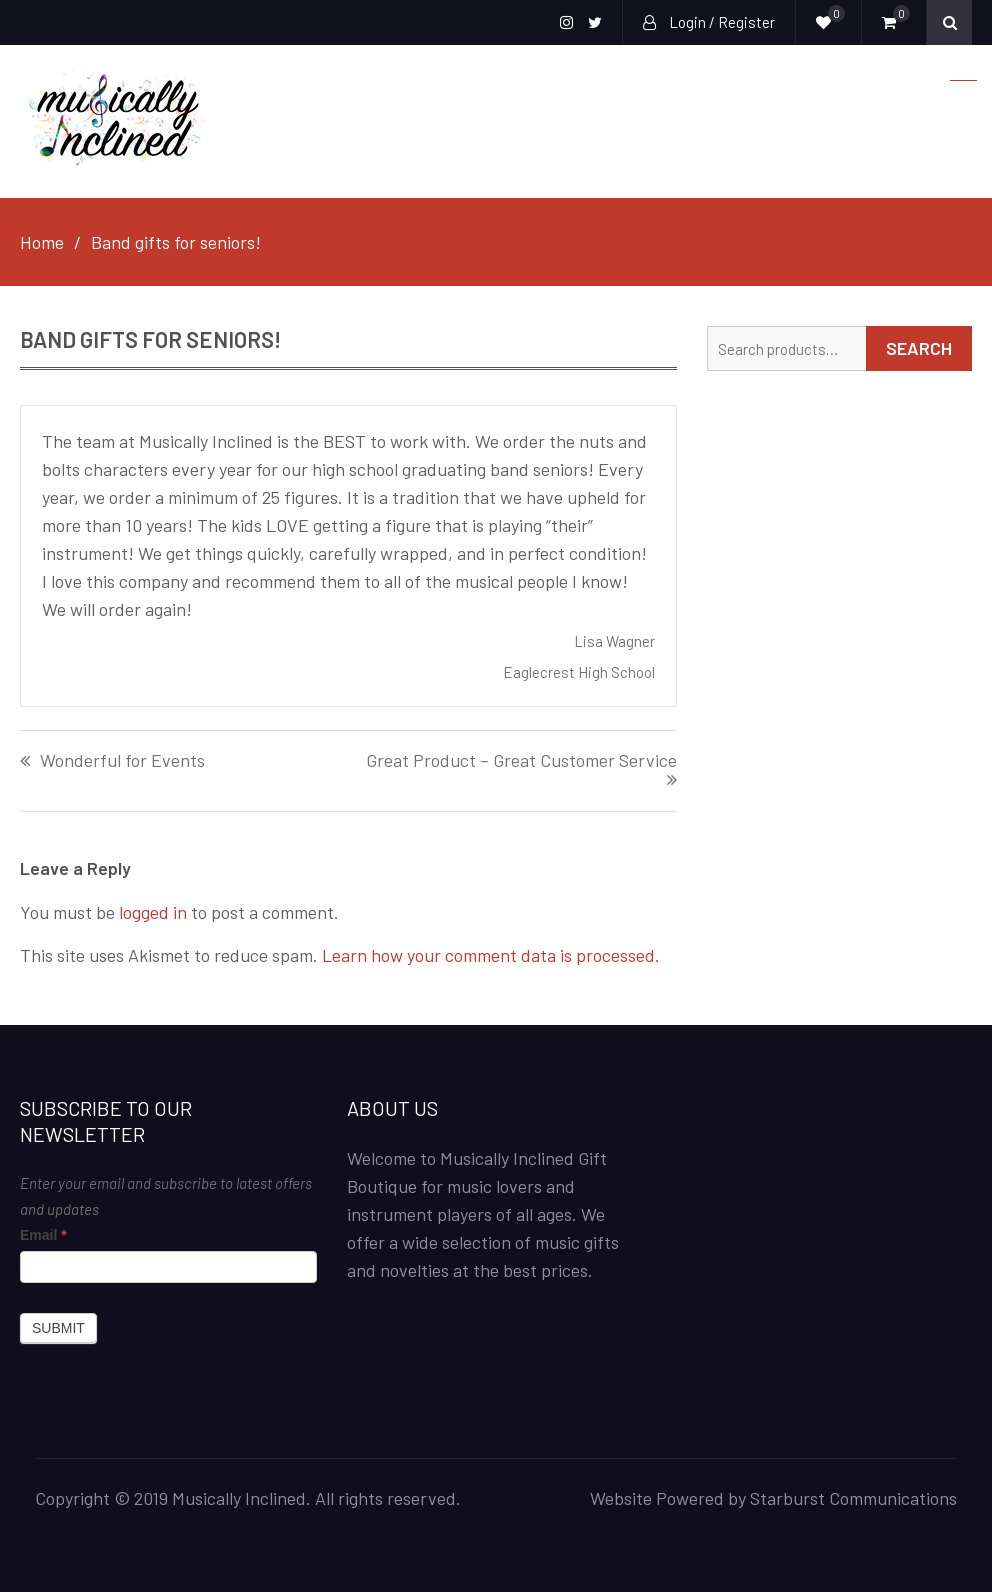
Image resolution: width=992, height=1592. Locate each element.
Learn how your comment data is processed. (491, 955)
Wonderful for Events (122, 761)
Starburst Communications (853, 1498)
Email (43, 1235)
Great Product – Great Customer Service (521, 761)
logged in (153, 912)
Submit (58, 1328)
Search (919, 348)
